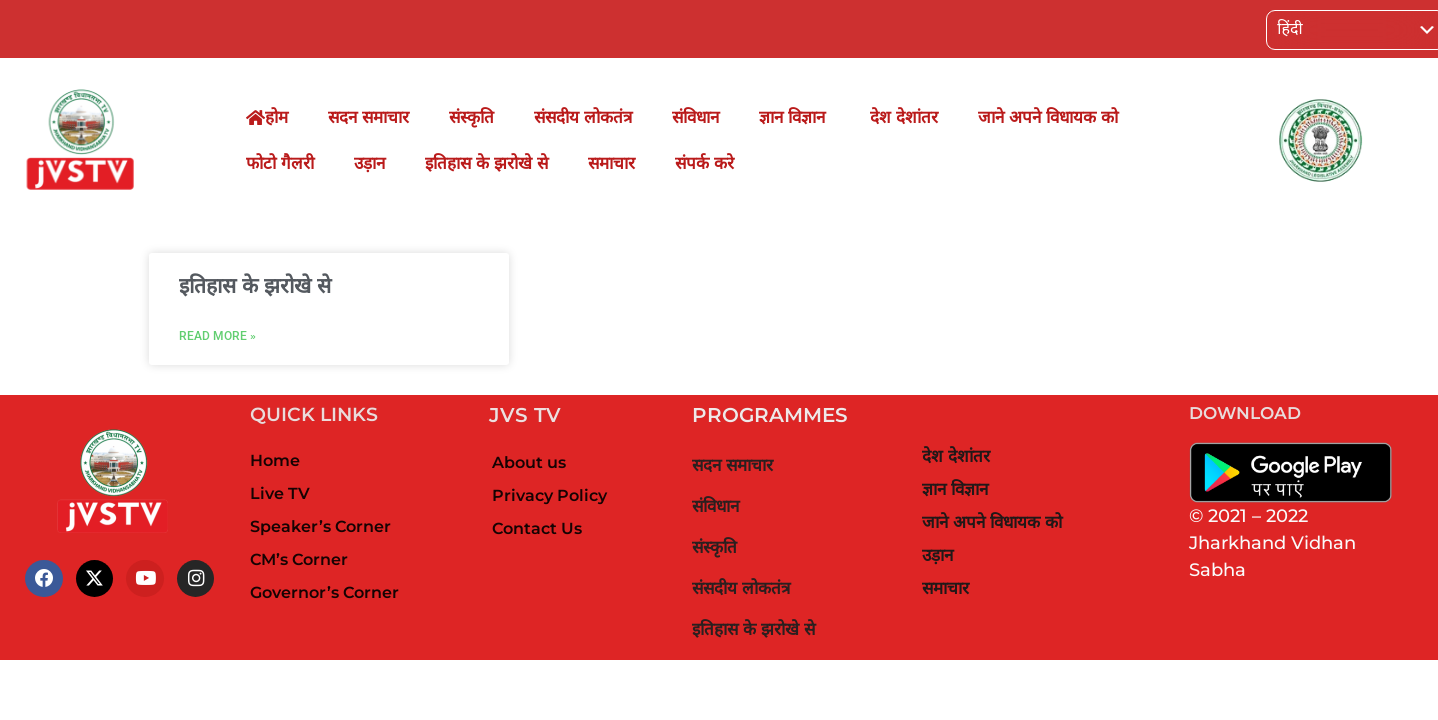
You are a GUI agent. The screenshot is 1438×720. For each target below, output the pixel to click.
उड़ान (369, 163)
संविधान (695, 117)
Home (275, 460)
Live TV (280, 493)
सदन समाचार (368, 117)
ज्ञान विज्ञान (794, 117)
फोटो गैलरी (280, 163)
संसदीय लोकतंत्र (583, 117)
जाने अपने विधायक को (1048, 117)
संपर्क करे (704, 163)
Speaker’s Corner (320, 526)
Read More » (217, 336)
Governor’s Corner (324, 592)
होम (267, 117)
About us (529, 462)
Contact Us (537, 528)
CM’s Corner (299, 559)
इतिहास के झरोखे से (486, 163)
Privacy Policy (549, 495)
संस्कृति (471, 117)
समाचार (611, 163)
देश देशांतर (904, 117)
